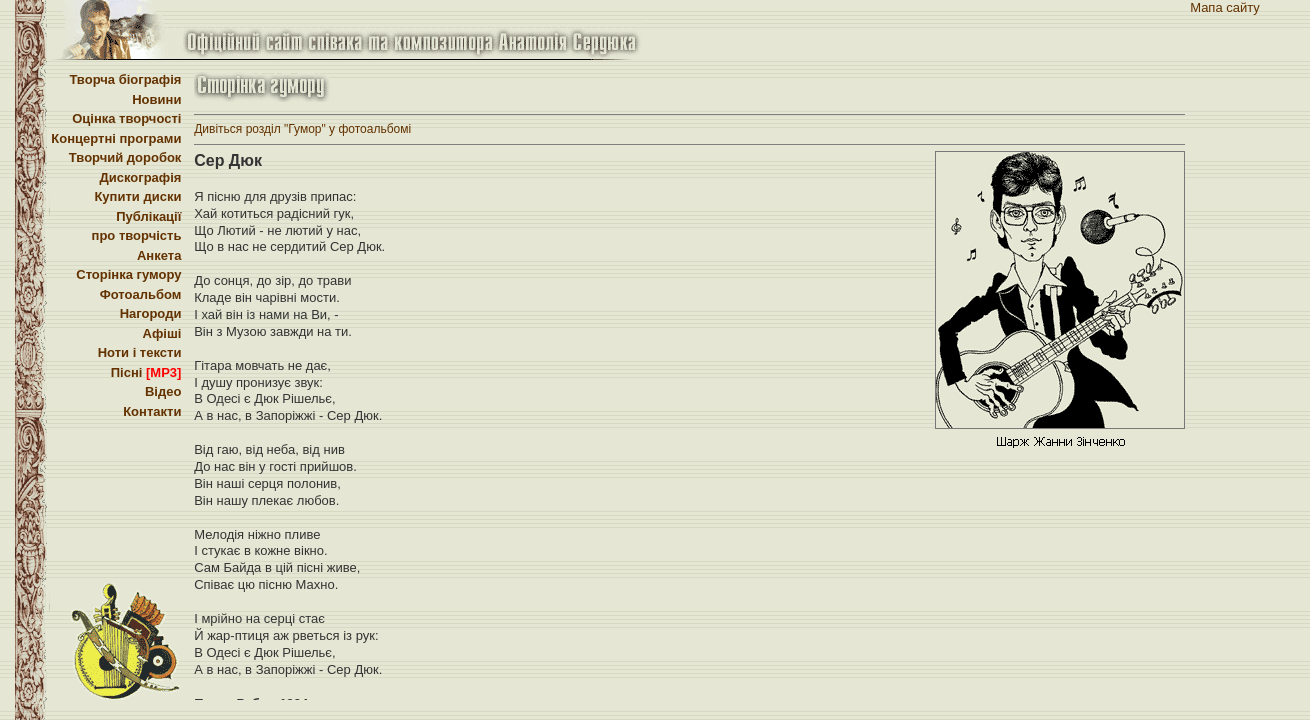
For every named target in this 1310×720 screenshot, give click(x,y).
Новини (156, 99)
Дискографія (140, 177)
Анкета (159, 255)
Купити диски (137, 196)
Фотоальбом (141, 294)
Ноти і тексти (140, 352)
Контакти (152, 411)
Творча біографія (125, 79)
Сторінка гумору (128, 274)
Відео (163, 391)
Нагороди (151, 313)
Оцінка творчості (126, 118)
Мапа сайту (1225, 7)
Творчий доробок (125, 157)
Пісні (146, 372)
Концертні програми (116, 138)
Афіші (162, 333)
